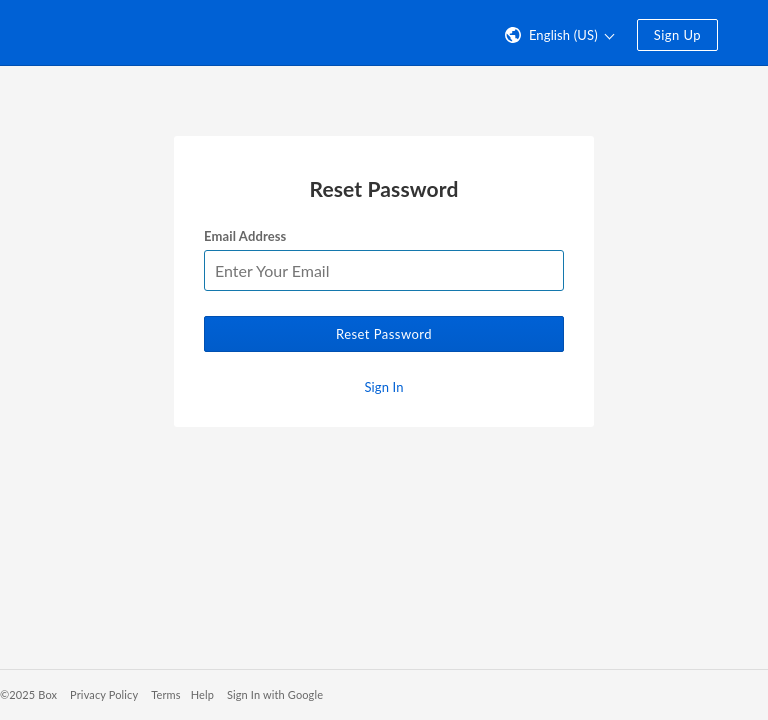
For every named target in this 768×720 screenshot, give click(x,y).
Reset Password (384, 334)
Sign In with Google (275, 694)
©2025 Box (28, 694)
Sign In (383, 387)
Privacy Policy (104, 694)
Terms (165, 694)
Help (202, 694)
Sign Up (677, 35)
